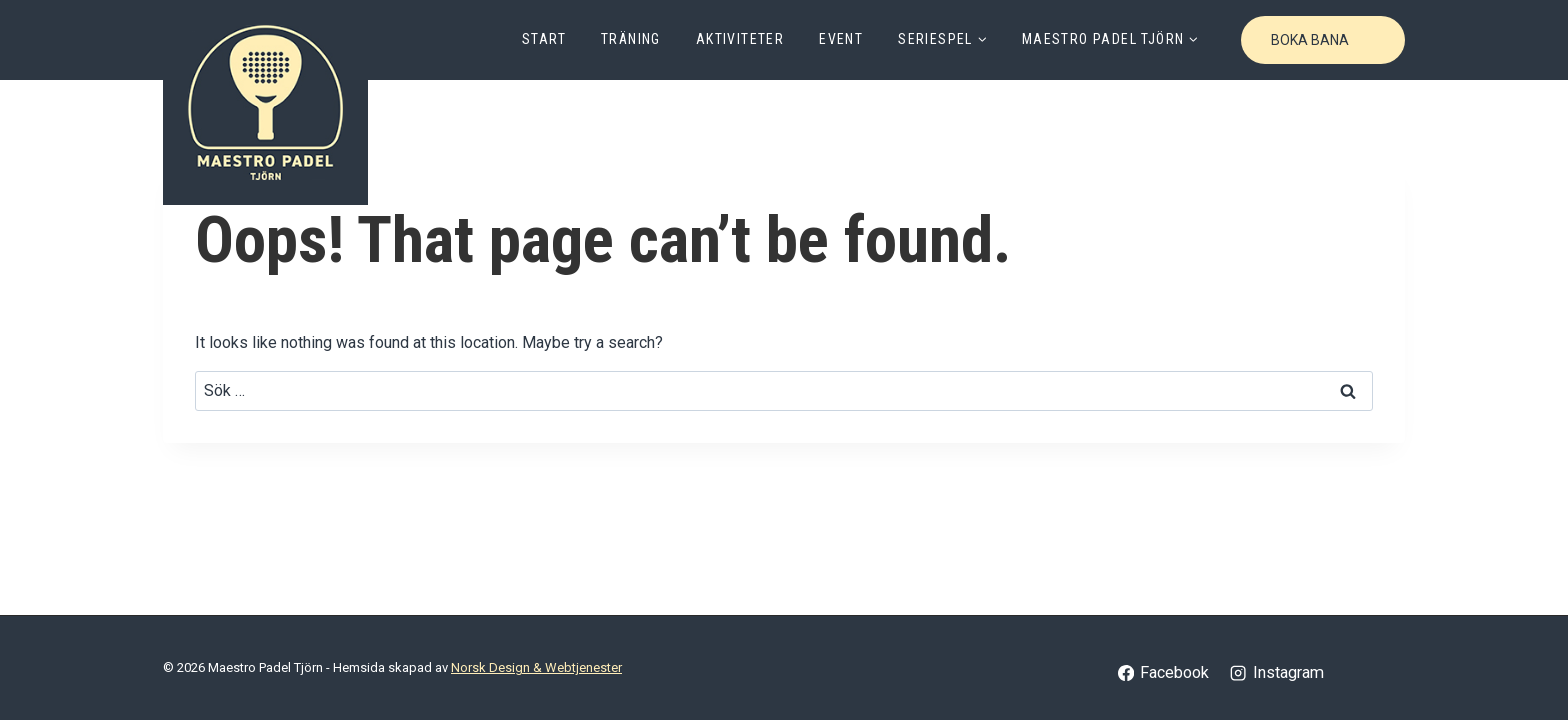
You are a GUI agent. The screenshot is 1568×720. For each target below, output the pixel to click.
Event (841, 39)
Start (544, 39)
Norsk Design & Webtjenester (536, 667)
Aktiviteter (740, 39)
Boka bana (1310, 40)
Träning (631, 39)
